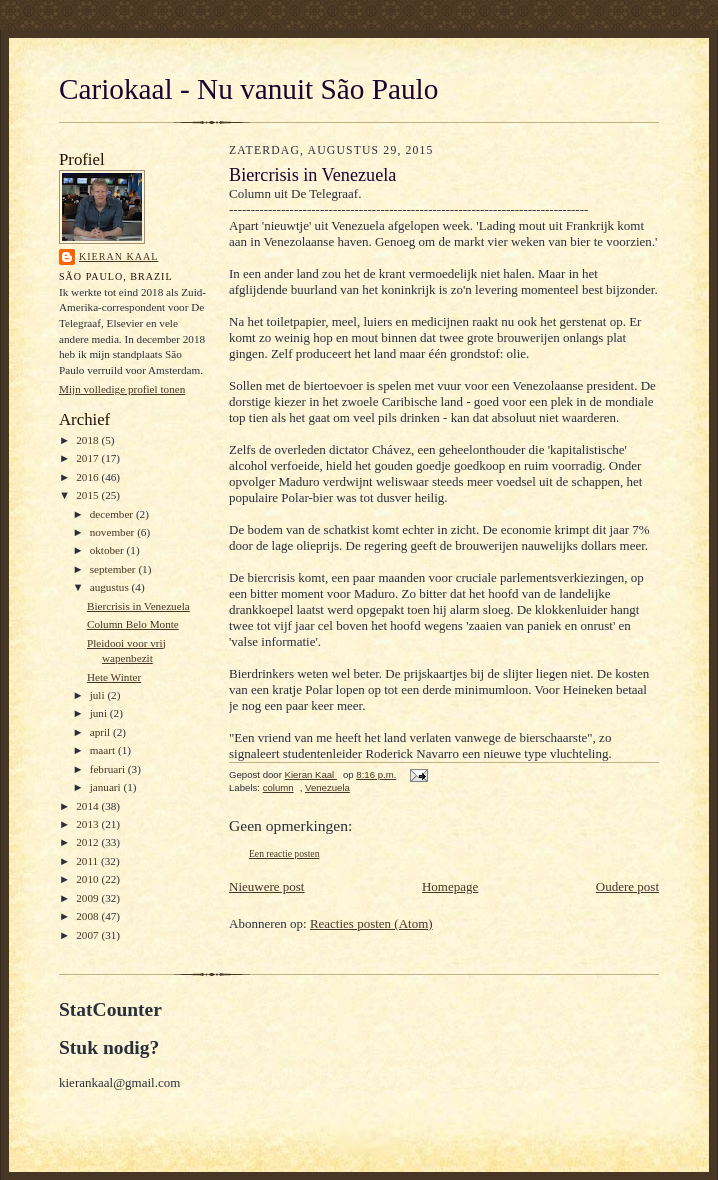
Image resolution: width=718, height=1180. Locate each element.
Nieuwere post (266, 886)
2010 (88, 879)
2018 (88, 440)
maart (104, 750)
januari (107, 787)
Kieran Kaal (118, 256)
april (101, 732)
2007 (88, 935)
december (113, 514)
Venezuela (327, 787)
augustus (111, 587)
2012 (88, 842)
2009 (88, 898)
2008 (88, 916)
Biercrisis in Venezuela (138, 606)
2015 (88, 495)
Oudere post (627, 886)
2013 (88, 824)
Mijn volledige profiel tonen (122, 389)
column (278, 787)
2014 (88, 806)
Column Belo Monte (133, 624)
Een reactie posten (284, 853)
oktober (108, 550)
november (113, 532)
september (114, 569)
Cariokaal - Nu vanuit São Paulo (248, 89)
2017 (88, 458)
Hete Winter (114, 677)
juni (100, 713)
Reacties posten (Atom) (371, 923)
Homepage (450, 886)
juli (99, 695)
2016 (88, 477)
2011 (88, 861)
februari (109, 769)
